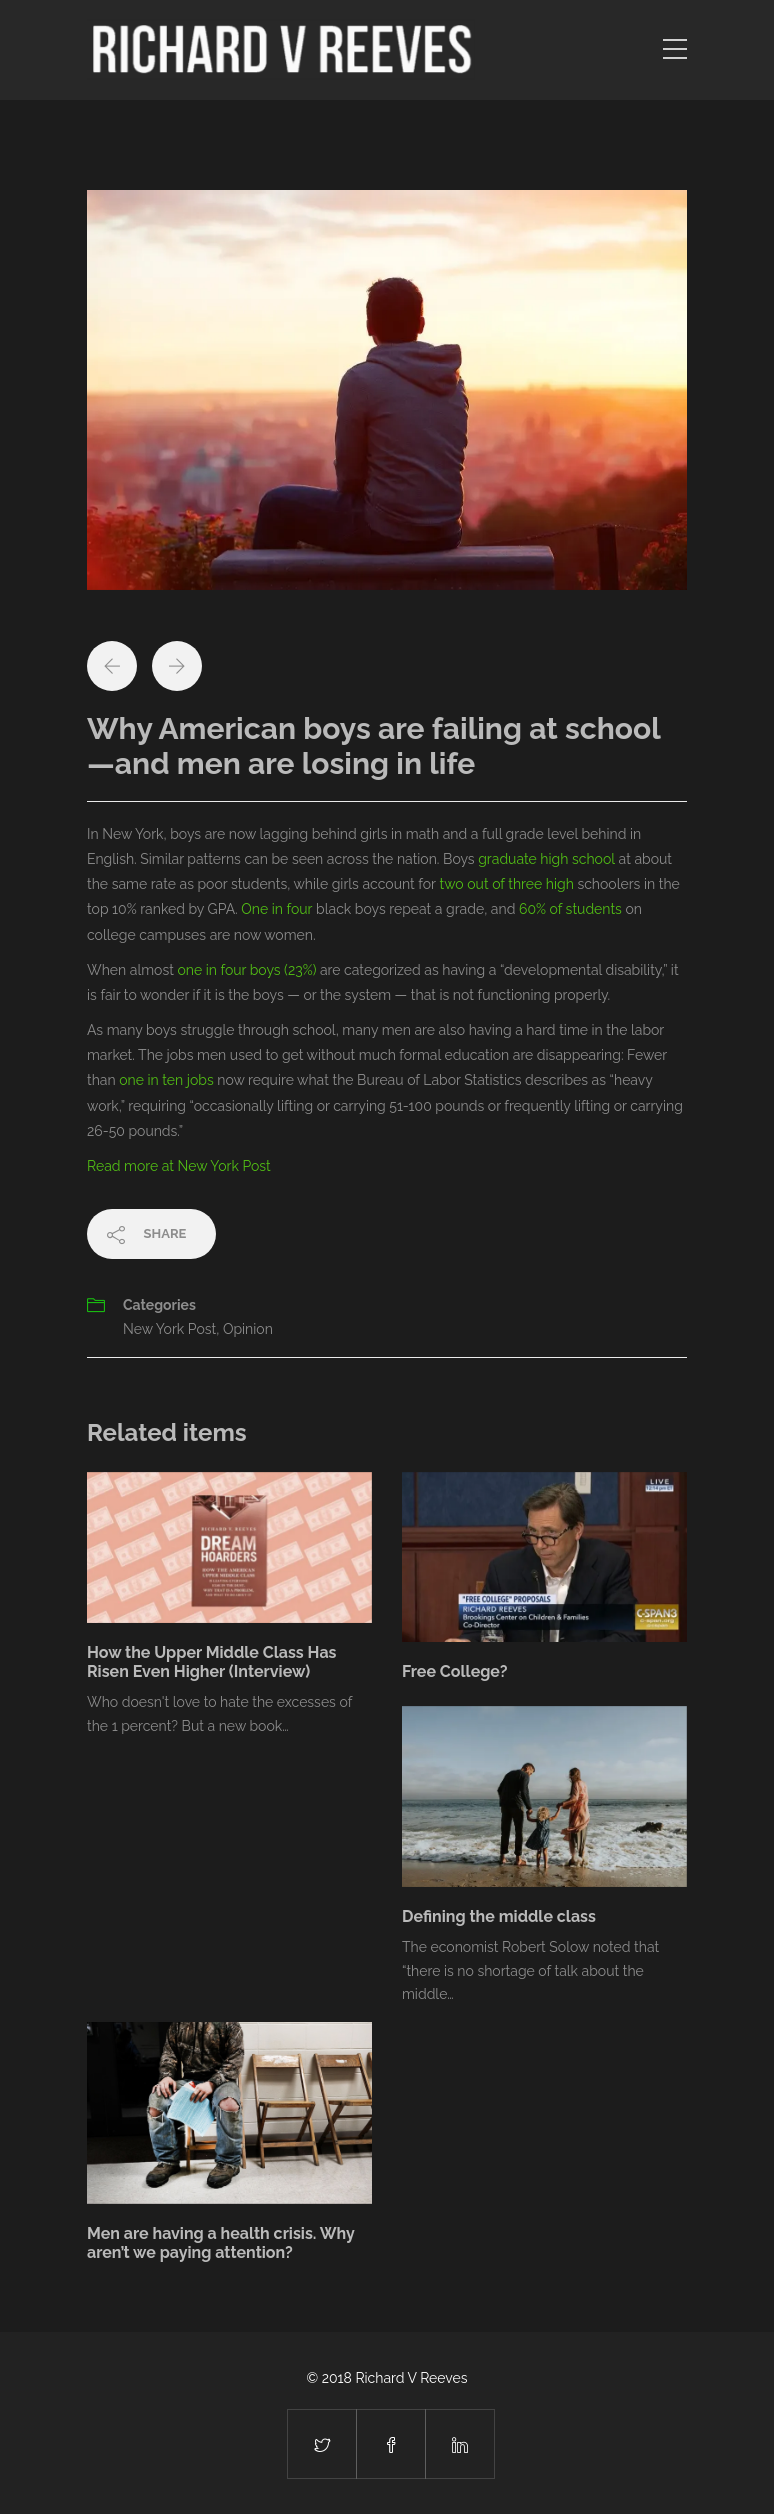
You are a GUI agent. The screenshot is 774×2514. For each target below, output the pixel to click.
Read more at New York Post (179, 1166)
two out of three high (507, 884)
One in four (276, 909)
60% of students (570, 909)
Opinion (248, 1329)
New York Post (169, 1329)
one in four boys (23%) (246, 970)
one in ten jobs (166, 1080)
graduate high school (546, 859)
